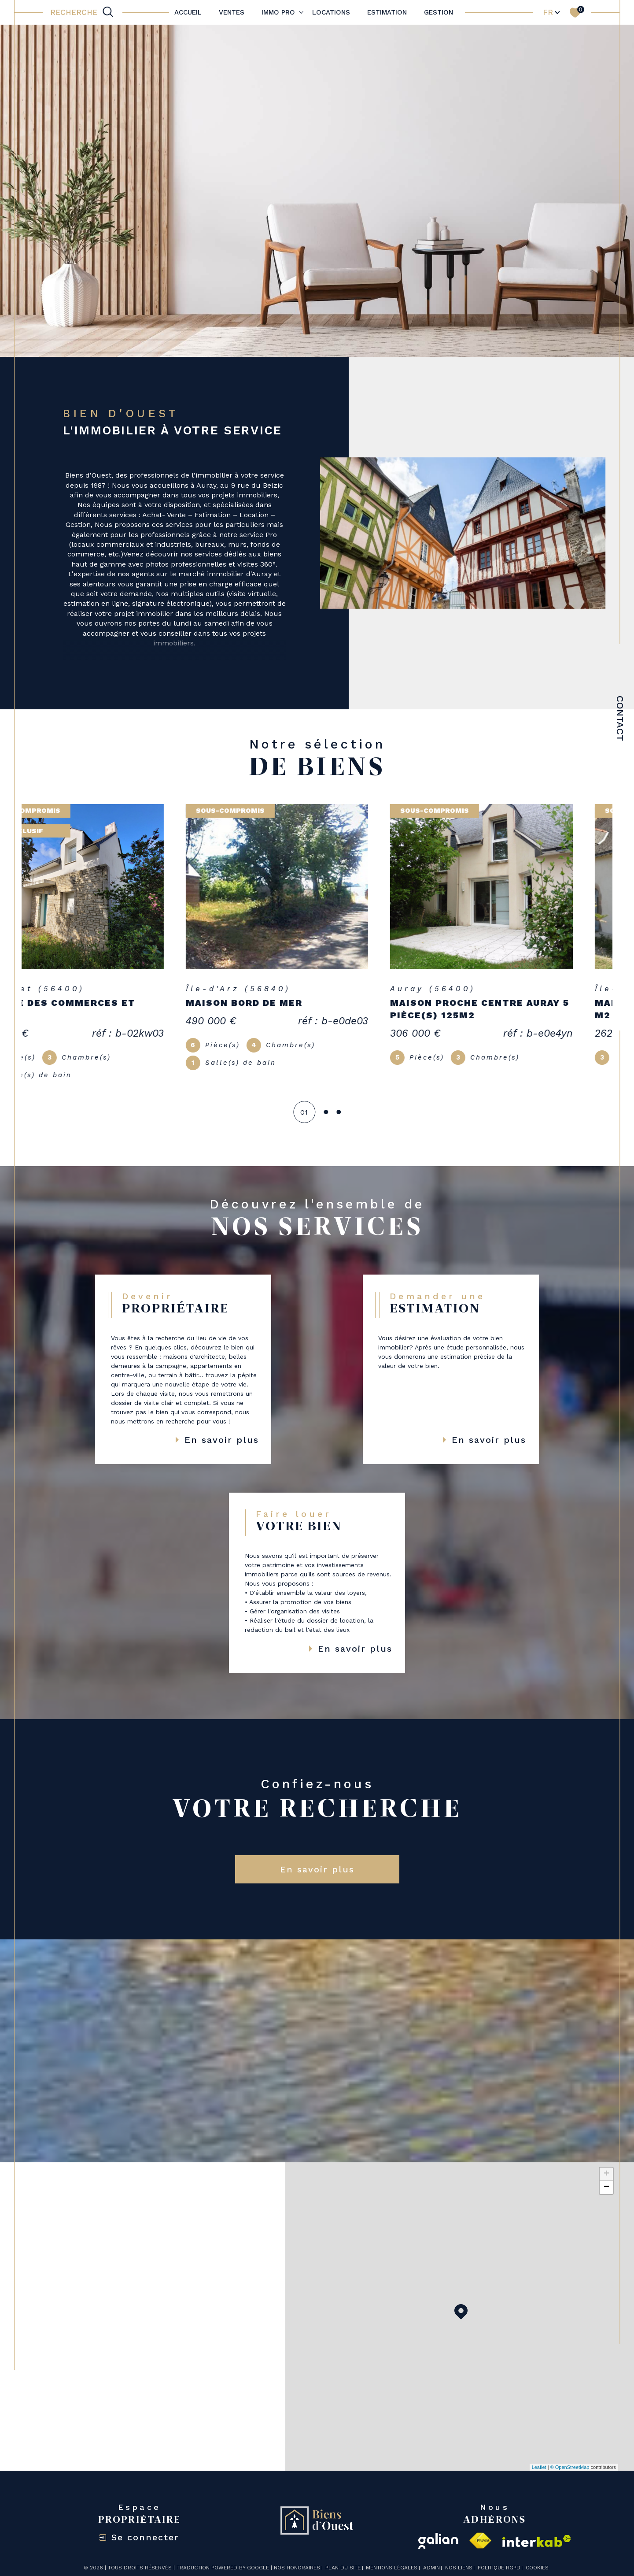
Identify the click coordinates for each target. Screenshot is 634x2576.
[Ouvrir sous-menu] (301, 11)
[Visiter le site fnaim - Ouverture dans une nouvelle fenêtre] (480, 2527)
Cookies (537, 2554)
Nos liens (458, 2554)
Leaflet (539, 2454)
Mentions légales (391, 2554)
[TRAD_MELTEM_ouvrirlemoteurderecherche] (82, 12)
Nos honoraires (297, 2554)
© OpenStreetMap (570, 2454)
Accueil (188, 12)
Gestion (438, 12)
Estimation (387, 12)
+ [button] (606, 2161)
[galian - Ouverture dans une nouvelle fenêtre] (438, 2527)
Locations (331, 12)
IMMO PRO (278, 12)
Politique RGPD (499, 2554)
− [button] (606, 2174)
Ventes (231, 12)
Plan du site (343, 2554)
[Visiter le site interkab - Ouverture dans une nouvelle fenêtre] (536, 2528)
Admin (431, 2554)
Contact (620, 730)
